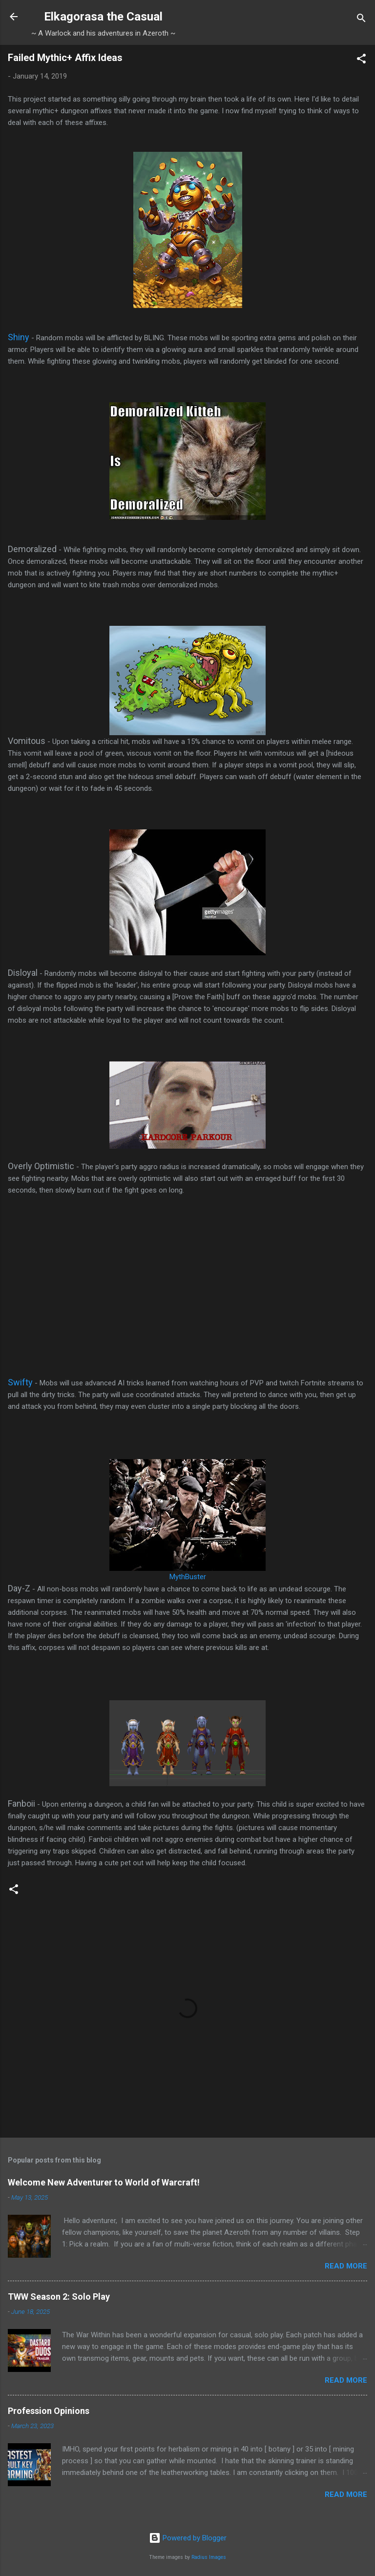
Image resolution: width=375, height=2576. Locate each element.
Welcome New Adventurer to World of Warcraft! (104, 2182)
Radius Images (208, 2557)
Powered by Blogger (188, 2538)
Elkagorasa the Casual (103, 16)
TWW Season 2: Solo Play (59, 2296)
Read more (346, 2266)
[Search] (361, 20)
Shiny (18, 337)
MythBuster (187, 1576)
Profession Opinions (48, 2411)
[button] (361, 60)
